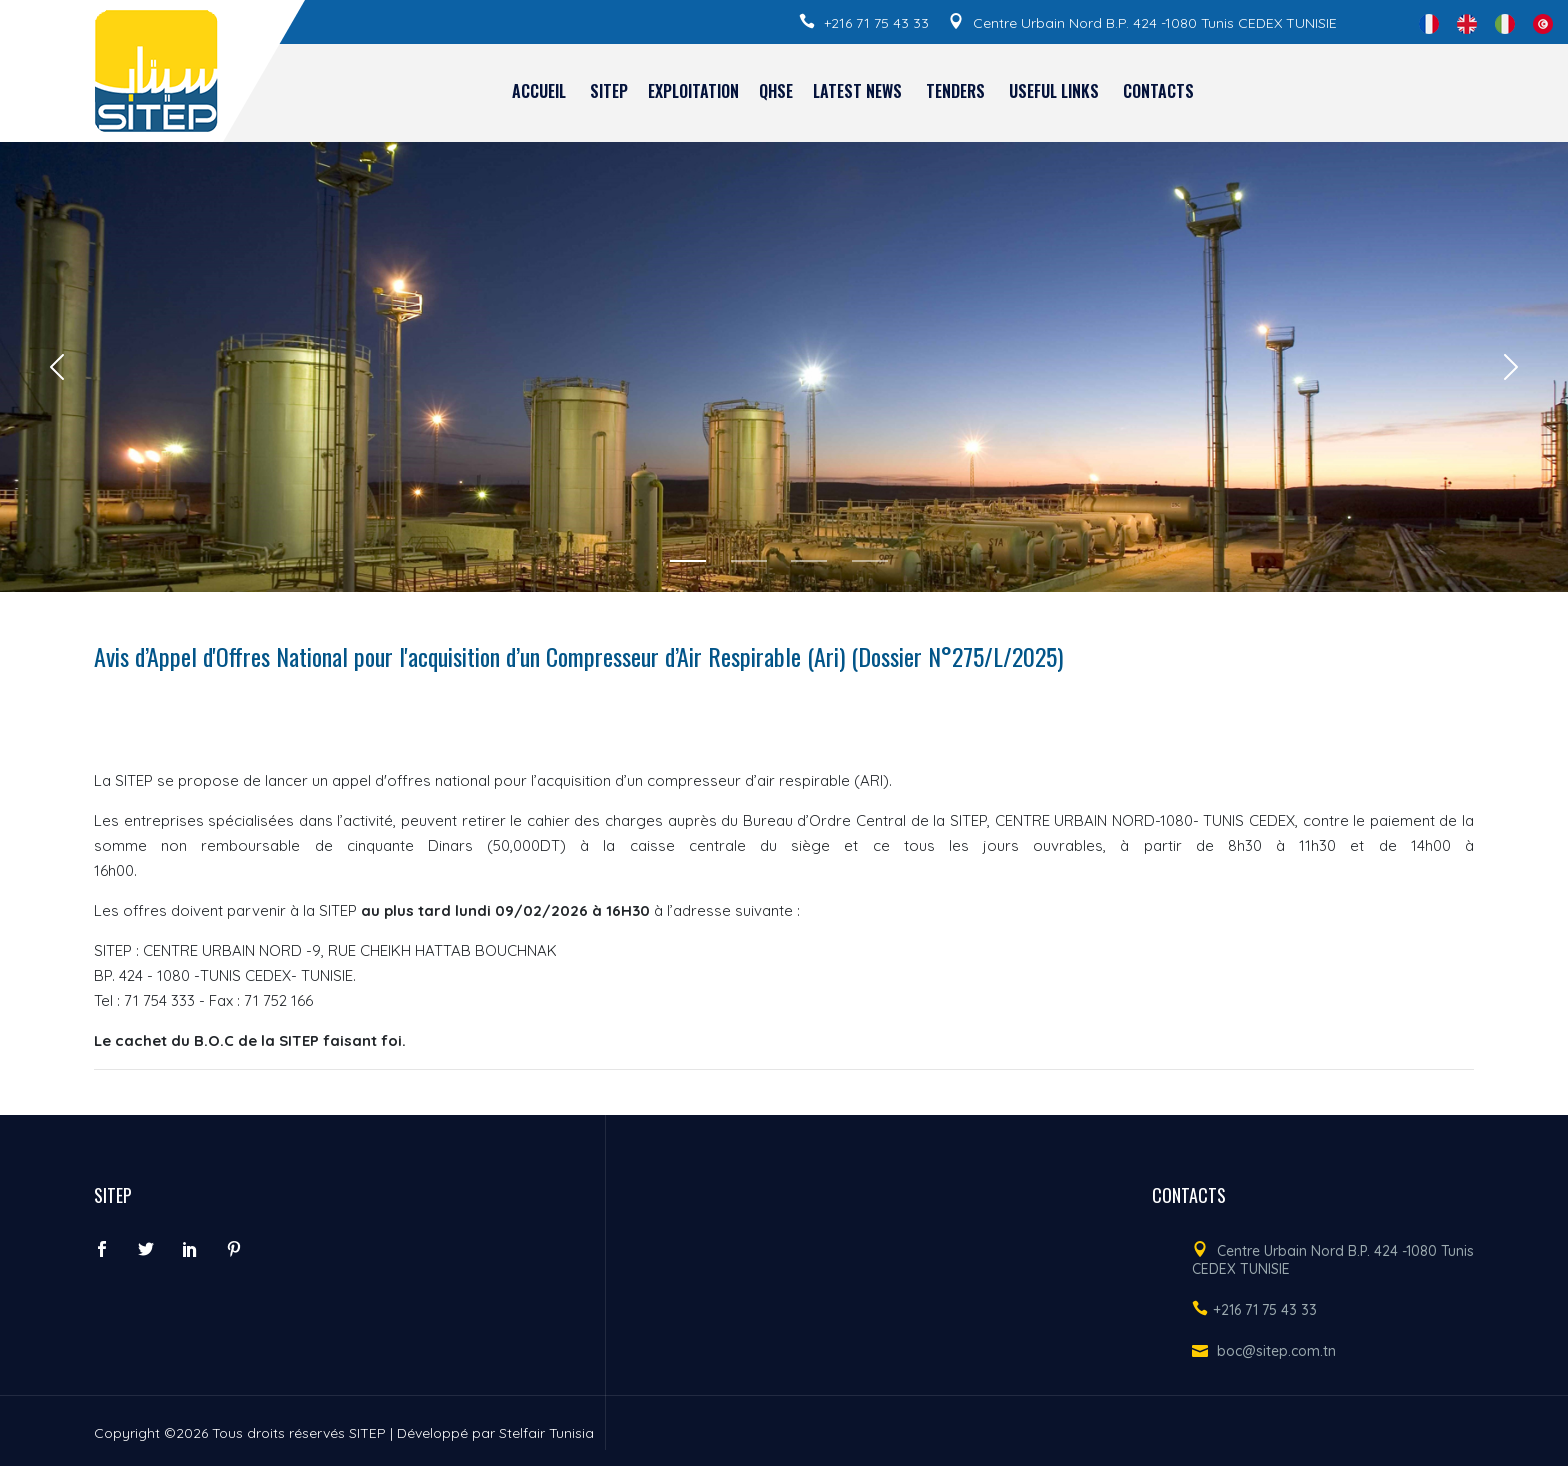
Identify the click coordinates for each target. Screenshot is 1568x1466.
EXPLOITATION (693, 91)
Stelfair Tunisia (546, 1433)
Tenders (955, 91)
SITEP (609, 91)
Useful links (1054, 91)
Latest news (857, 91)
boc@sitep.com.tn (1276, 1351)
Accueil (539, 91)
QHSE (776, 91)
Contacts (1158, 91)
